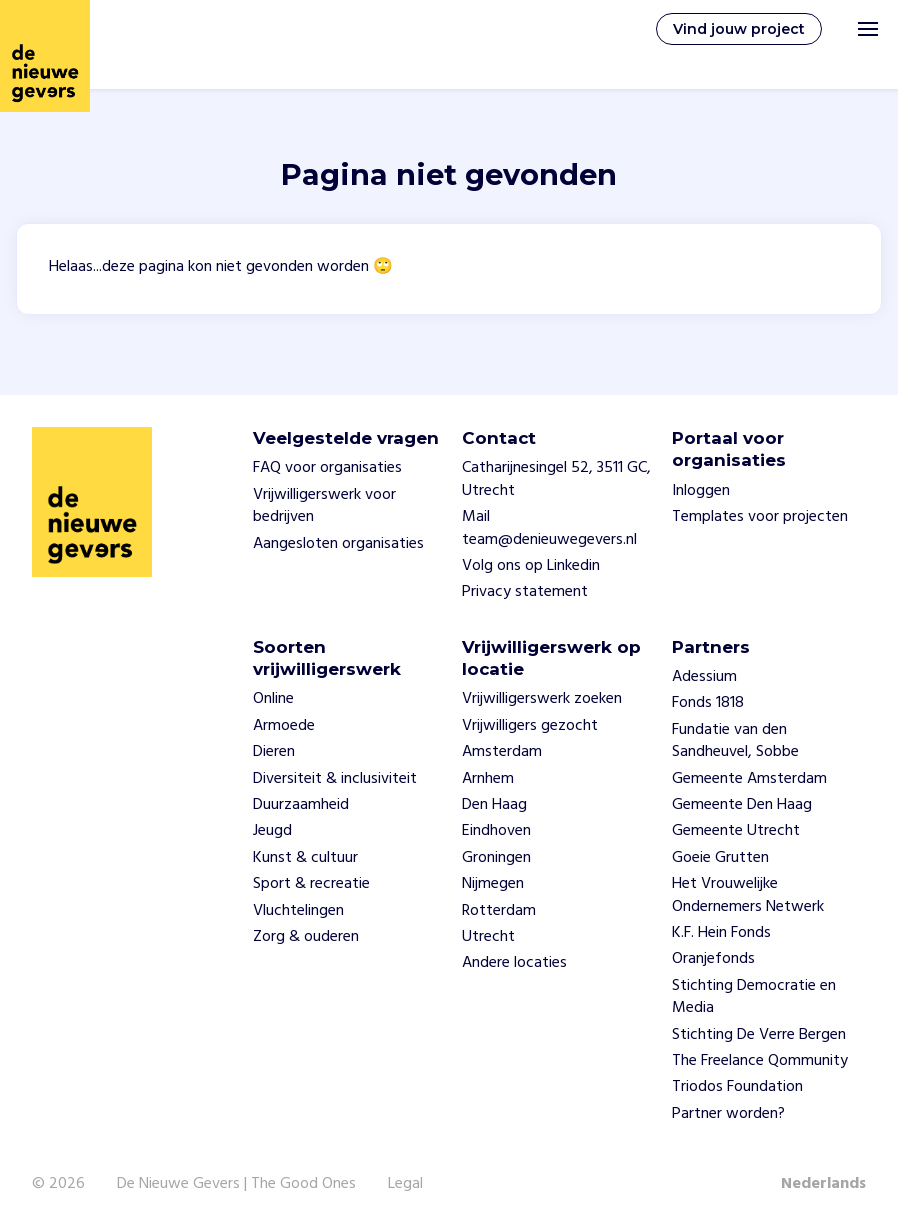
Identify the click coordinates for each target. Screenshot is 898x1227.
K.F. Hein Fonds (721, 933)
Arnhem (488, 779)
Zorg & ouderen (306, 937)
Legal (405, 1184)
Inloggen (701, 491)
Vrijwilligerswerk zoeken (542, 699)
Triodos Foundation (737, 1087)
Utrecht (488, 937)
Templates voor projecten (760, 517)
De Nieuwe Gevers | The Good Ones (236, 1184)
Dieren (274, 752)
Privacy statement (525, 592)
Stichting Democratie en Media (754, 997)
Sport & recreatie (311, 884)
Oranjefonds (713, 959)
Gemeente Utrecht (736, 831)
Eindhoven (496, 831)
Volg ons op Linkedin (531, 566)
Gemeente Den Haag (742, 805)
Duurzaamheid (301, 805)
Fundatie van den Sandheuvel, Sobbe (735, 741)
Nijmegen (493, 884)
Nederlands (823, 1184)
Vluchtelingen (298, 911)
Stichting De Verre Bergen (759, 1035)
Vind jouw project (739, 29)
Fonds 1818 (708, 703)
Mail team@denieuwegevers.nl (549, 528)
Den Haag (494, 805)
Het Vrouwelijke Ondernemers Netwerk (748, 895)
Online (273, 699)
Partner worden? (728, 1114)
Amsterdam (502, 752)
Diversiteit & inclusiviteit (335, 779)
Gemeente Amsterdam (749, 779)
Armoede (284, 726)
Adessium (704, 677)
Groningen (496, 858)
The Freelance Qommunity (760, 1061)
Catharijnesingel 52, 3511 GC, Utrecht (556, 479)
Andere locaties (514, 963)
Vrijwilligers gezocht (530, 726)
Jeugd (272, 831)
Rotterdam (499, 911)
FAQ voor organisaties (327, 468)
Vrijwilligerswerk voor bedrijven (324, 506)
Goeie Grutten (720, 858)
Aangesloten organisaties (338, 544)
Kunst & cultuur (305, 858)
